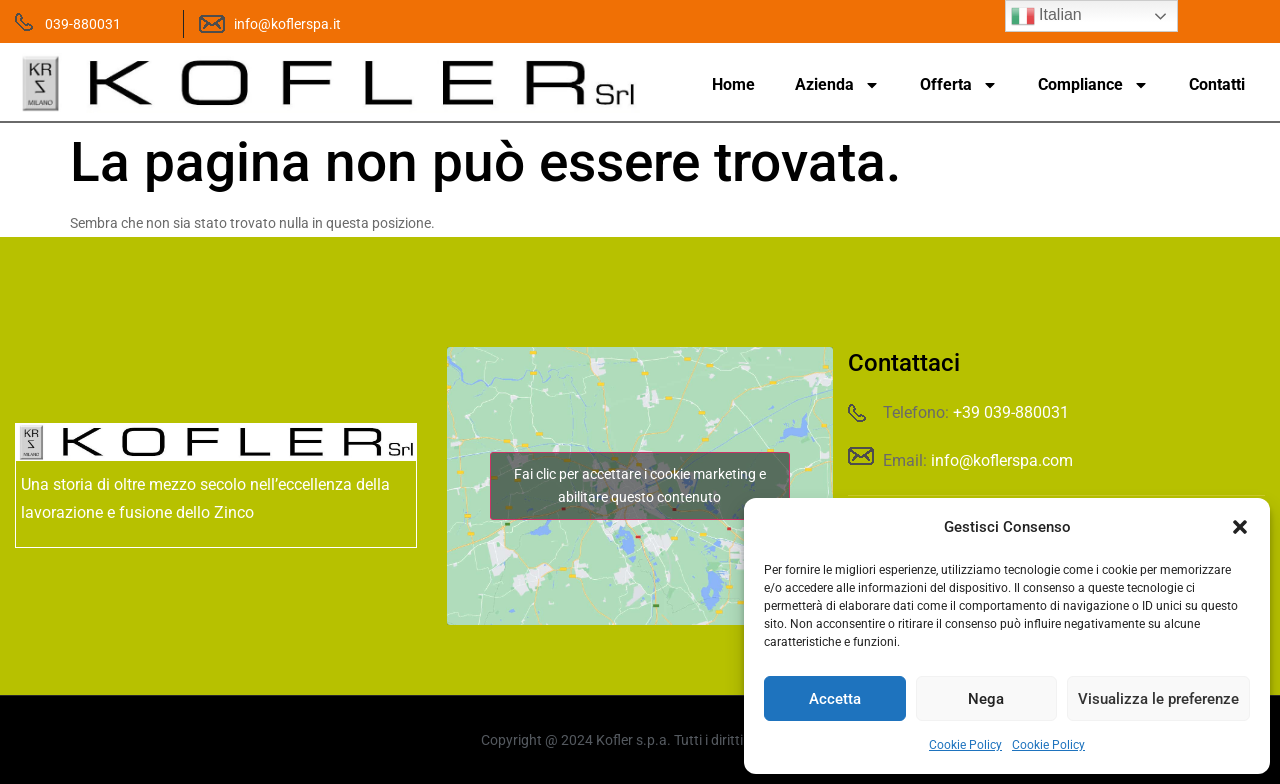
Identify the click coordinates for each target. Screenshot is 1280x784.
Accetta (835, 699)
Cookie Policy (965, 745)
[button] (1240, 527)
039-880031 (83, 24)
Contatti (1217, 84)
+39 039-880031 (1011, 412)
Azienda (837, 85)
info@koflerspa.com (1002, 460)
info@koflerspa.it (287, 24)
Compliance (1093, 85)
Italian (1046, 16)
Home (733, 84)
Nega (986, 699)
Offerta (959, 85)
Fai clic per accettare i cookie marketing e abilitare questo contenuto (640, 485)
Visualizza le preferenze (1158, 699)
